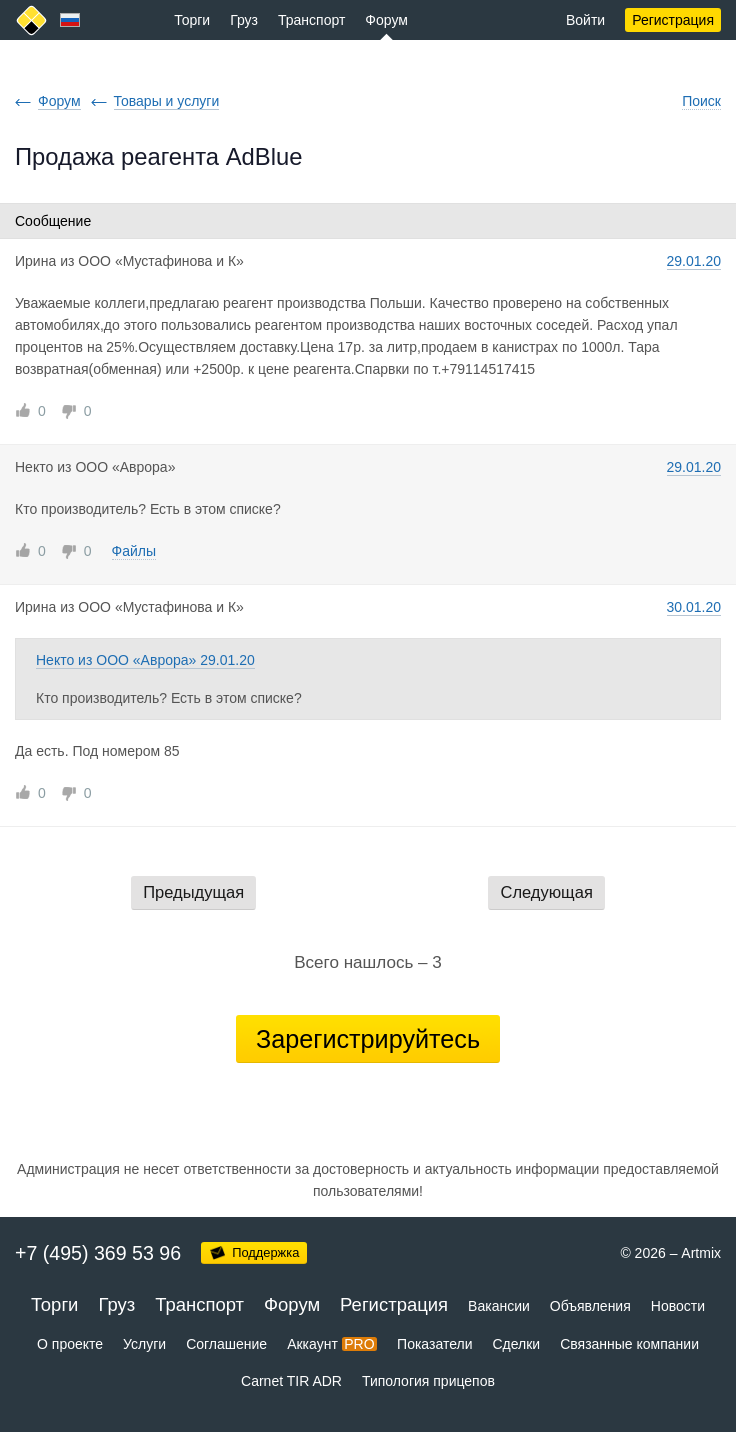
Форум (386, 20)
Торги (192, 20)
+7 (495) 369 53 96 (98, 1253)
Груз (244, 20)
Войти (585, 20)
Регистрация (673, 20)
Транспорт (311, 20)
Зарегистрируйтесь (368, 1039)
